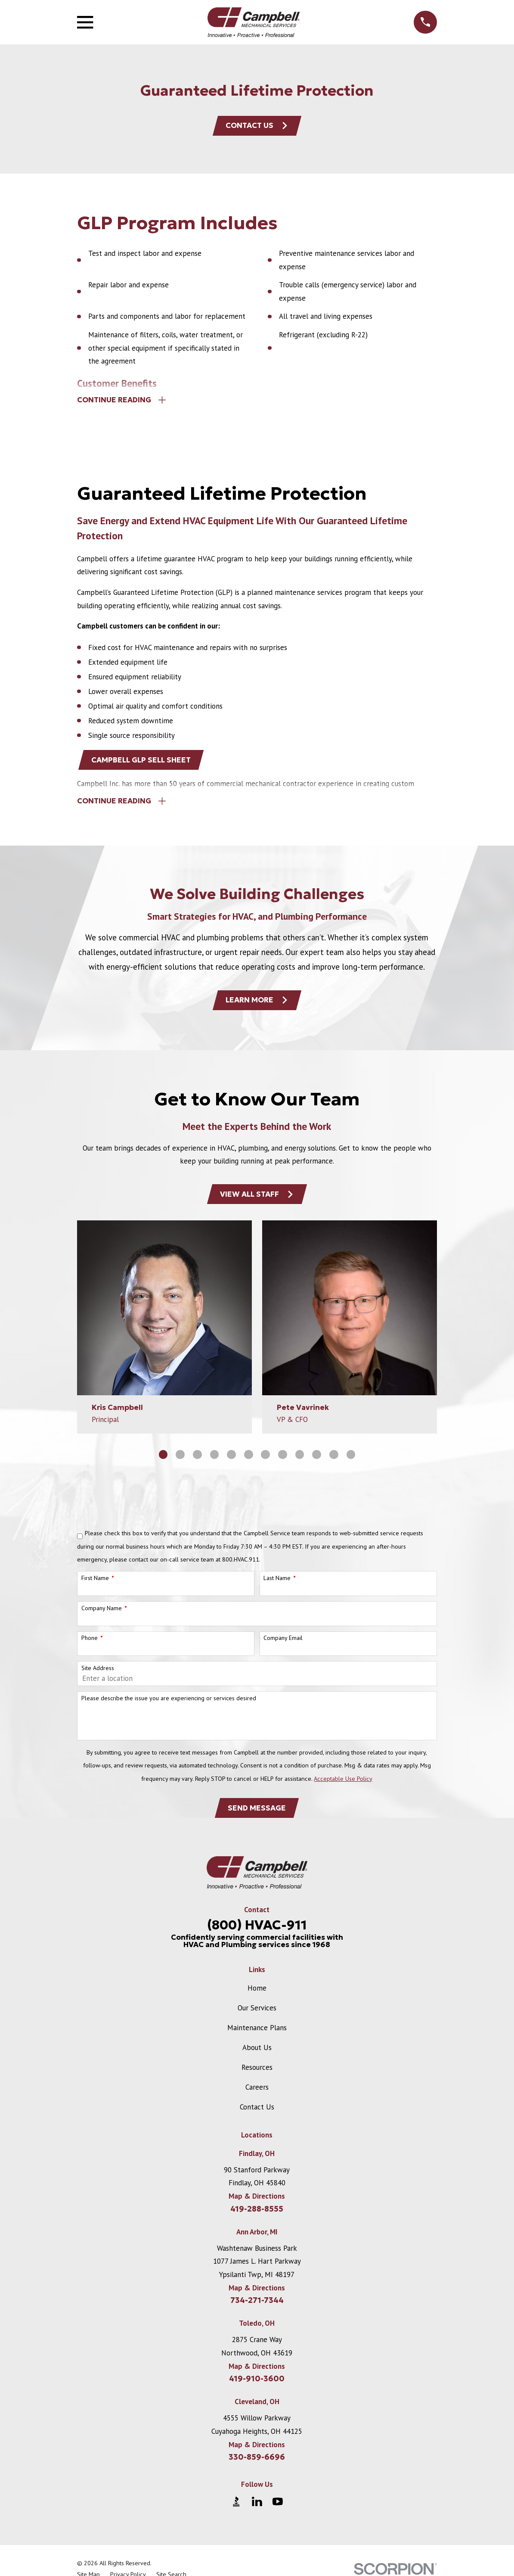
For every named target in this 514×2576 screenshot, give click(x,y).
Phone (89, 1645)
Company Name (101, 1615)
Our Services (257, 2016)
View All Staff (257, 1200)
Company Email (283, 1645)
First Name (95, 1585)
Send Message (257, 1815)
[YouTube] (277, 2510)
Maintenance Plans (257, 2036)
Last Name (277, 1585)
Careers (257, 2095)
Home (257, 1996)
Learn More (257, 1005)
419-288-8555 (256, 2217)
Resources (257, 2075)
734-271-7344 (257, 2309)
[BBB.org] (236, 2510)
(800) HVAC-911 (257, 1933)
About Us (257, 2055)
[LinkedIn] (257, 2510)
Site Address (97, 1675)
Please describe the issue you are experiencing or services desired (168, 1705)
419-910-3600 (257, 2387)
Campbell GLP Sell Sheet (142, 762)
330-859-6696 (257, 2465)
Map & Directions (257, 2204)
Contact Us (257, 126)
